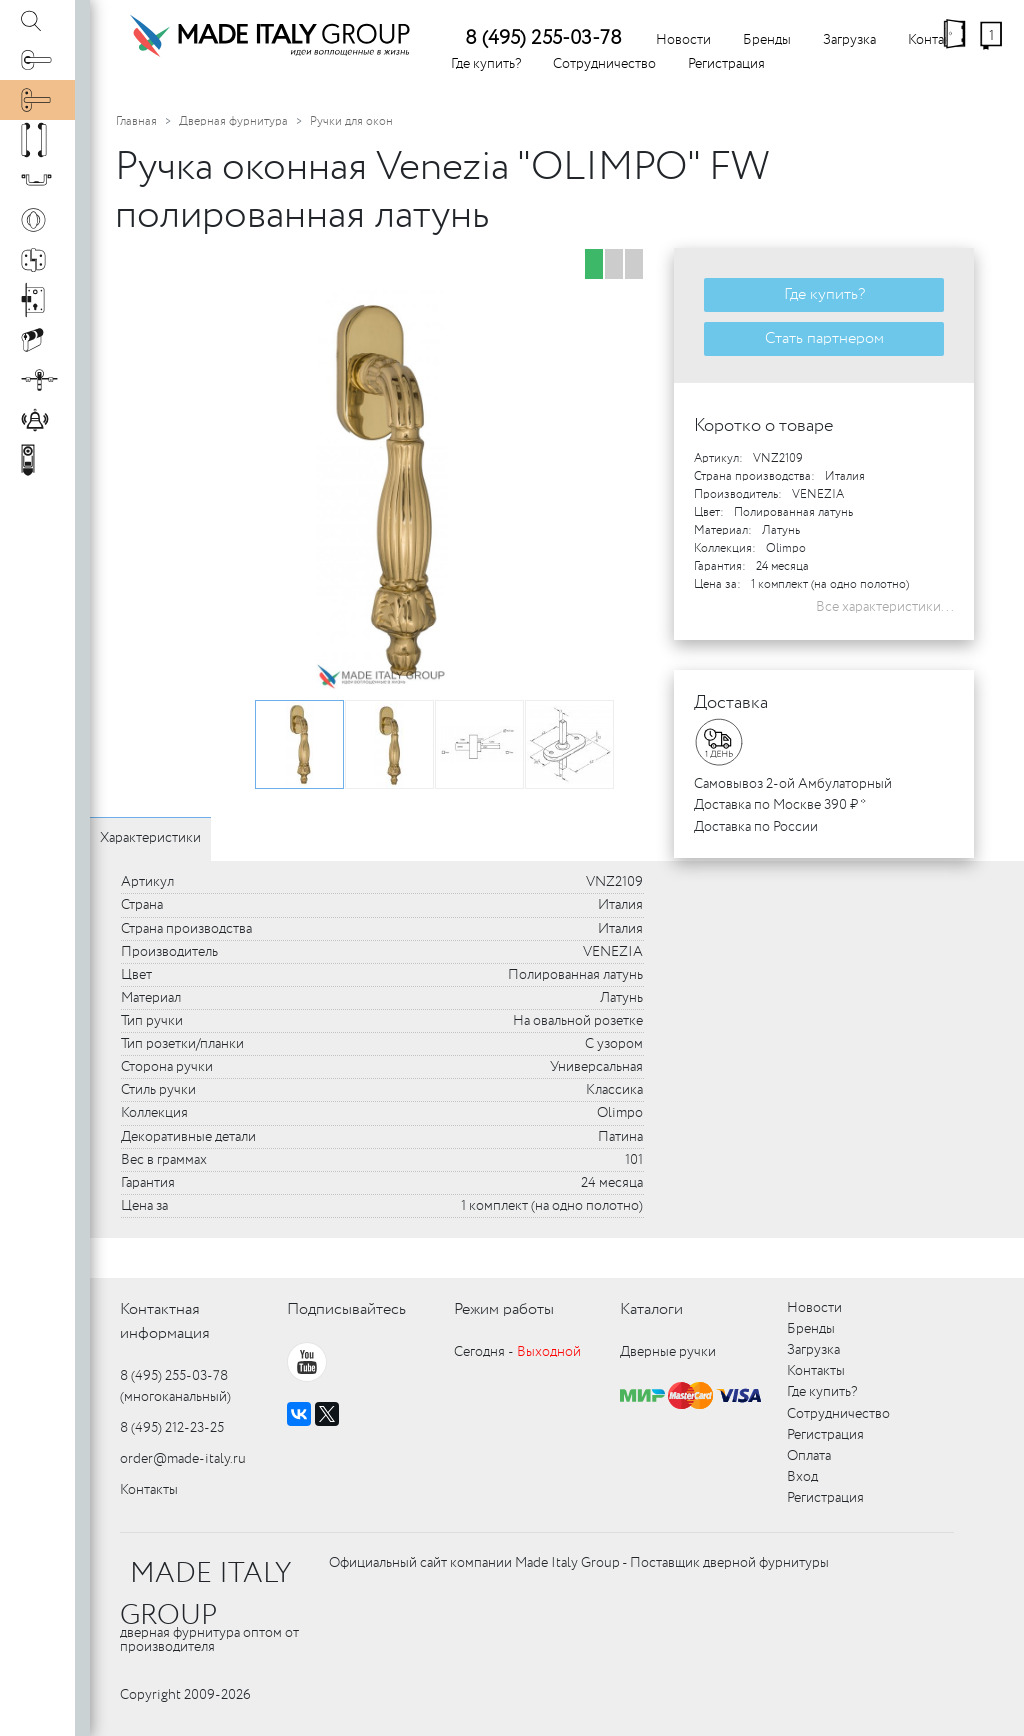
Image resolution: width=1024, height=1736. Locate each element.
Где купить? (486, 64)
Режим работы (504, 1309)
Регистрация (726, 64)
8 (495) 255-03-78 (543, 38)
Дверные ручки (668, 1352)
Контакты (149, 1490)
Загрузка (849, 40)
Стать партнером (824, 338)
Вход (802, 1477)
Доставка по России (756, 827)
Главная (136, 121)
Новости (683, 40)
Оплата (809, 1456)
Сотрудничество (604, 64)
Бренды (767, 40)
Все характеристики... (885, 607)
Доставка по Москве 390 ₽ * (780, 805)
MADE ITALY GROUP (205, 1595)
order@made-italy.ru (183, 1459)
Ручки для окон (351, 121)
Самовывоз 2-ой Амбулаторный (793, 784)
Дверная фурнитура (233, 121)
